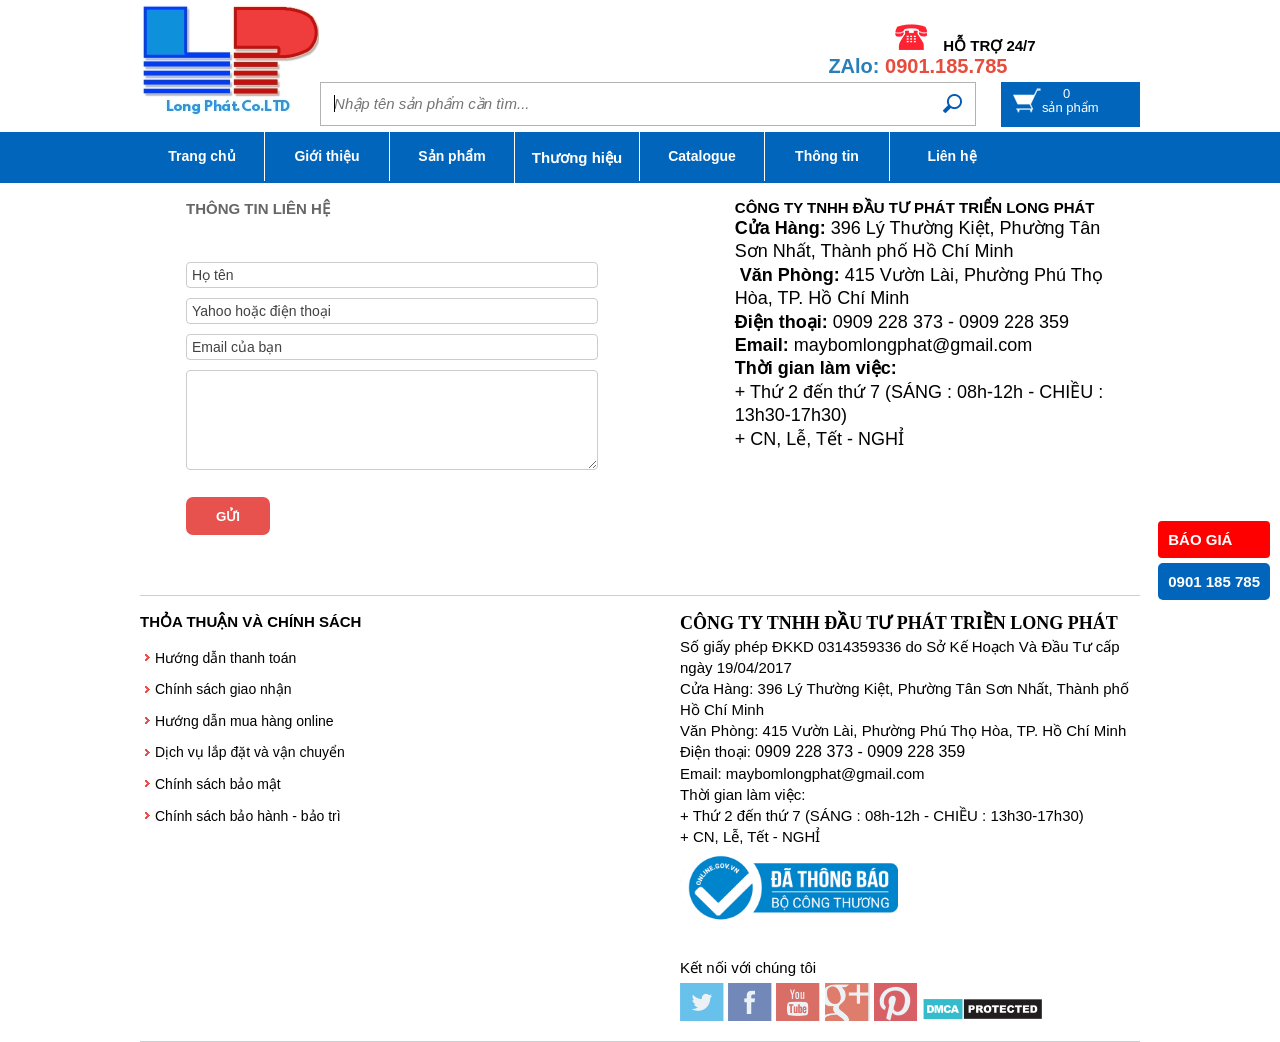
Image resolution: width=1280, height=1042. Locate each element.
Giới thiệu (326, 156)
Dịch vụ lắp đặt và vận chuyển (250, 752)
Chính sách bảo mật (218, 784)
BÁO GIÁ (1200, 539)
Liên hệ (951, 156)
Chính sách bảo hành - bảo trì (248, 816)
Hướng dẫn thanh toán (225, 658)
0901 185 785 (1214, 581)
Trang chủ (201, 156)
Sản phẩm (451, 156)
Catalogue (702, 156)
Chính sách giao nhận (223, 689)
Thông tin (827, 156)
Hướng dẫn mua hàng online (244, 721)
